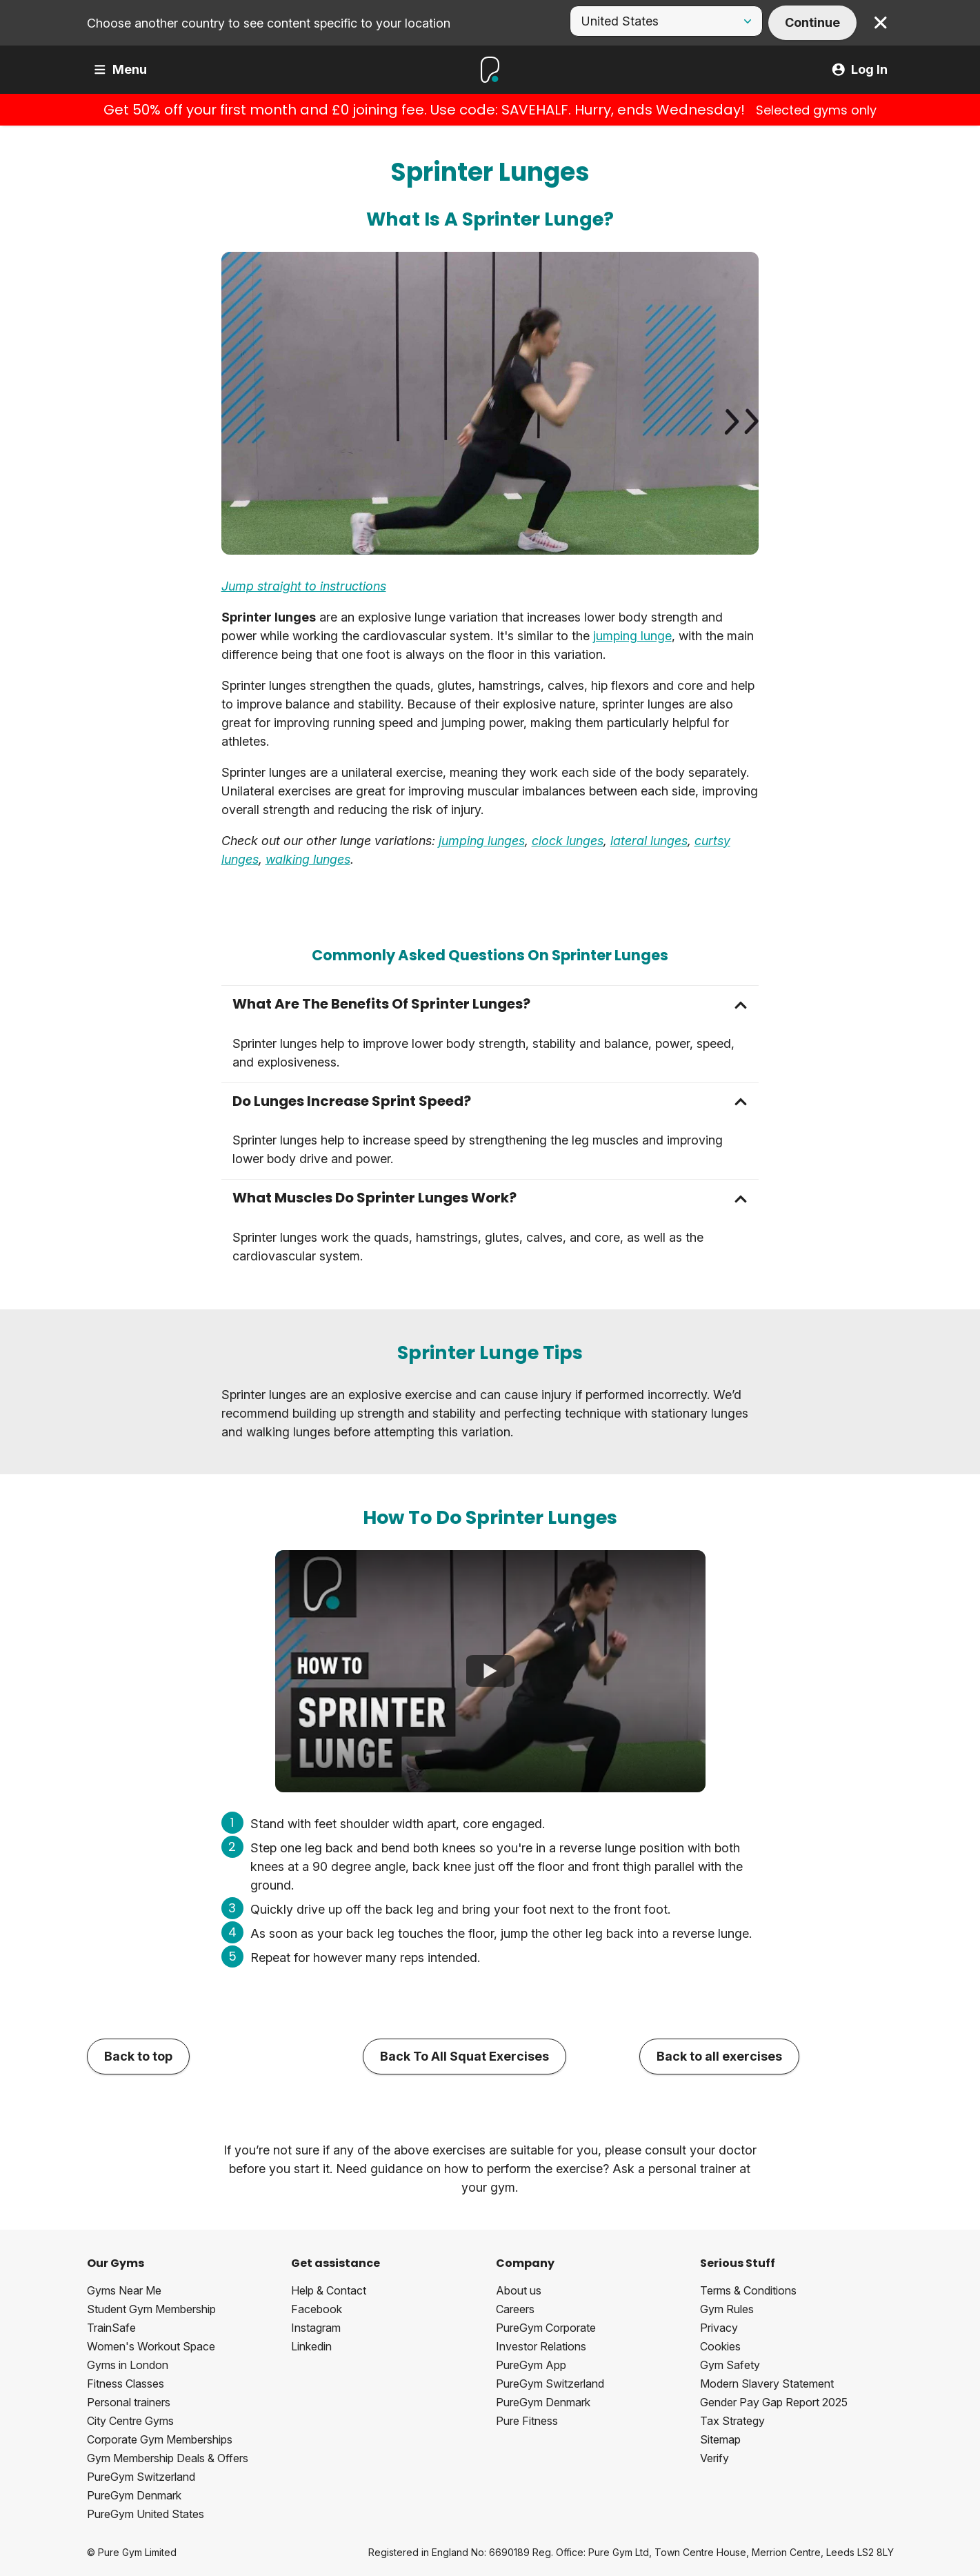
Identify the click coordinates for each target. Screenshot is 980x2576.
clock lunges (567, 840)
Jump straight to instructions (303, 586)
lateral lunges (649, 840)
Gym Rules (727, 2309)
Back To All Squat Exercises (464, 2056)
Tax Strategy (732, 2421)
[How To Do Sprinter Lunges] (490, 1671)
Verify (714, 2458)
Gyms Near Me (124, 2290)
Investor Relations (541, 2346)
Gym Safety (730, 2365)
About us (518, 2290)
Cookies (720, 2346)
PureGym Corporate (546, 2328)
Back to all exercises (719, 2056)
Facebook (316, 2309)
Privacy (719, 2328)
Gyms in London (127, 2365)
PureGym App (531, 2365)
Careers (515, 2309)
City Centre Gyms (130, 2421)
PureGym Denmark (134, 2495)
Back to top (138, 2056)
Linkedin (311, 2346)
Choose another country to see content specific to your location (268, 23)
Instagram (316, 2328)
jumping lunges (482, 840)
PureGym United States (145, 2514)
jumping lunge (632, 635)
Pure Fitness (527, 2421)
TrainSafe (111, 2328)
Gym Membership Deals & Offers (167, 2458)
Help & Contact (328, 2290)
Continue (812, 22)
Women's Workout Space (151, 2346)
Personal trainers (128, 2402)
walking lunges (308, 859)
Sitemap (720, 2439)
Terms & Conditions (748, 2290)
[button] (490, 1004)
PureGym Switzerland (141, 2477)
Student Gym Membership (151, 2309)
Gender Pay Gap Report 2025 (774, 2402)
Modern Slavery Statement (767, 2383)
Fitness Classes (125, 2383)
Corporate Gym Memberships (159, 2439)
